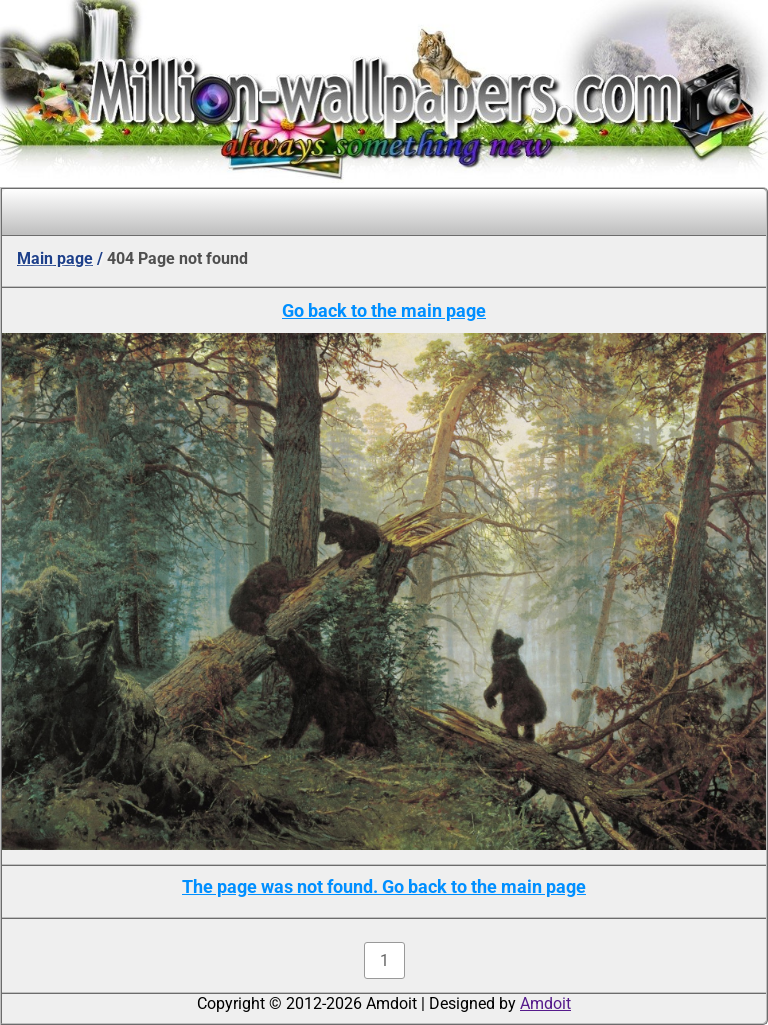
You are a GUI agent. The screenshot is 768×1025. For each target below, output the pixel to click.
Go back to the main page (384, 310)
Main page (55, 258)
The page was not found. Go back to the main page (384, 886)
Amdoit (545, 1003)
